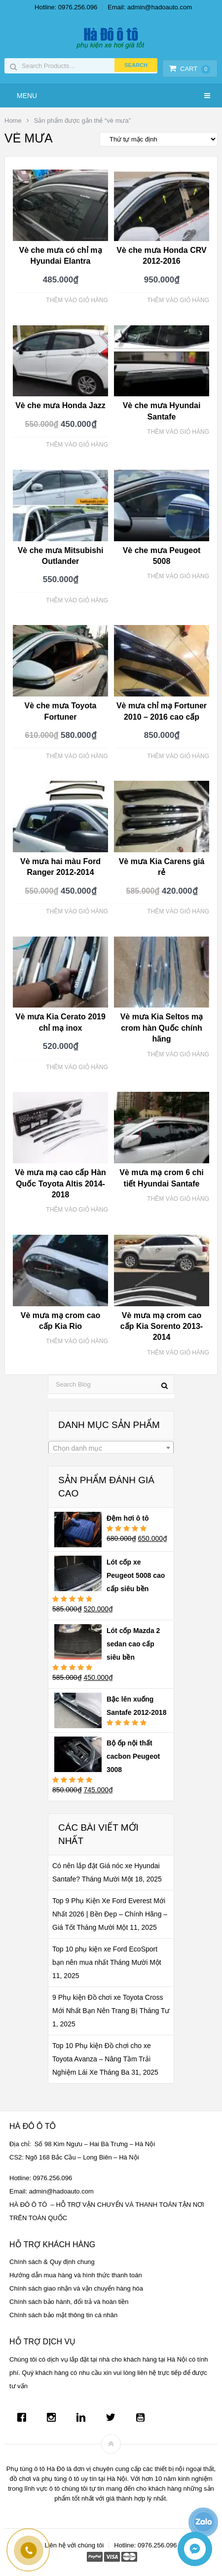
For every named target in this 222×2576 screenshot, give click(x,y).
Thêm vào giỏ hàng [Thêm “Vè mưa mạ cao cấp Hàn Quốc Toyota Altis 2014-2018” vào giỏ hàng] (77, 1209)
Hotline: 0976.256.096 (66, 7)
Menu (27, 96)
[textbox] (111, 1448)
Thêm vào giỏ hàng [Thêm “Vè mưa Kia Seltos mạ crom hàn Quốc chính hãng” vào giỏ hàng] (178, 1054)
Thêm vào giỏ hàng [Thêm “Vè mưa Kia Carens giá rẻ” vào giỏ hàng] (178, 911)
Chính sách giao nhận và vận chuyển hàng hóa (76, 2288)
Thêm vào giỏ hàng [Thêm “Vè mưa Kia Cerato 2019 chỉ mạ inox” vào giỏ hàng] (77, 1067)
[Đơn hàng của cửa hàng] (159, 139)
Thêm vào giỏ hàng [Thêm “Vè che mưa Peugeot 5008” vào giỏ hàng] (178, 576)
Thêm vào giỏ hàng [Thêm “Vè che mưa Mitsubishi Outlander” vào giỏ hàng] (77, 600)
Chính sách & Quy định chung (52, 2261)
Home (13, 120)
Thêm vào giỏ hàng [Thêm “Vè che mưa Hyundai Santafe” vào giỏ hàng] (178, 431)
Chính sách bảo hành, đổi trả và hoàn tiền (68, 2301)
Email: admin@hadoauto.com (150, 7)
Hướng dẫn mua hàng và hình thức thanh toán (75, 2275)
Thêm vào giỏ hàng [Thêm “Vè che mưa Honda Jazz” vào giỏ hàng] (77, 444)
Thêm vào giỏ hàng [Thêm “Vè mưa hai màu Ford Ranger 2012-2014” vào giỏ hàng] (77, 911)
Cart (189, 68)
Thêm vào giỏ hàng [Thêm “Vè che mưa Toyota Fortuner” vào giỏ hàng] (77, 756)
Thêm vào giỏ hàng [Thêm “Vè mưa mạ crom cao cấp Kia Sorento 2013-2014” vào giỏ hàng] (178, 1352)
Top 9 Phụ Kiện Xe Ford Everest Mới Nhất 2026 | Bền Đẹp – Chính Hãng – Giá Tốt (109, 1914)
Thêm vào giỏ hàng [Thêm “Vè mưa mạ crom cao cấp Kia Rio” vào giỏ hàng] (77, 1341)
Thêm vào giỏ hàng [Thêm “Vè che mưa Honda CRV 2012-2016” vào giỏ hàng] (178, 300)
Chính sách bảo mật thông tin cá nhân (63, 2315)
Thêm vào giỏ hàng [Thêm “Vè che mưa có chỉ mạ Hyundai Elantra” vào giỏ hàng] (77, 300)
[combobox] (111, 1448)
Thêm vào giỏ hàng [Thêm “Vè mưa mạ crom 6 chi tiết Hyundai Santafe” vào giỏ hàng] (178, 1198)
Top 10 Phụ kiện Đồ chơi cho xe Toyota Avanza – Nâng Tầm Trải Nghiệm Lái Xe (101, 2059)
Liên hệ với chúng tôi (74, 2545)
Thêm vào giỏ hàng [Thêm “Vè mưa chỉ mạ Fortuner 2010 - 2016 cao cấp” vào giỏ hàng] (178, 756)
